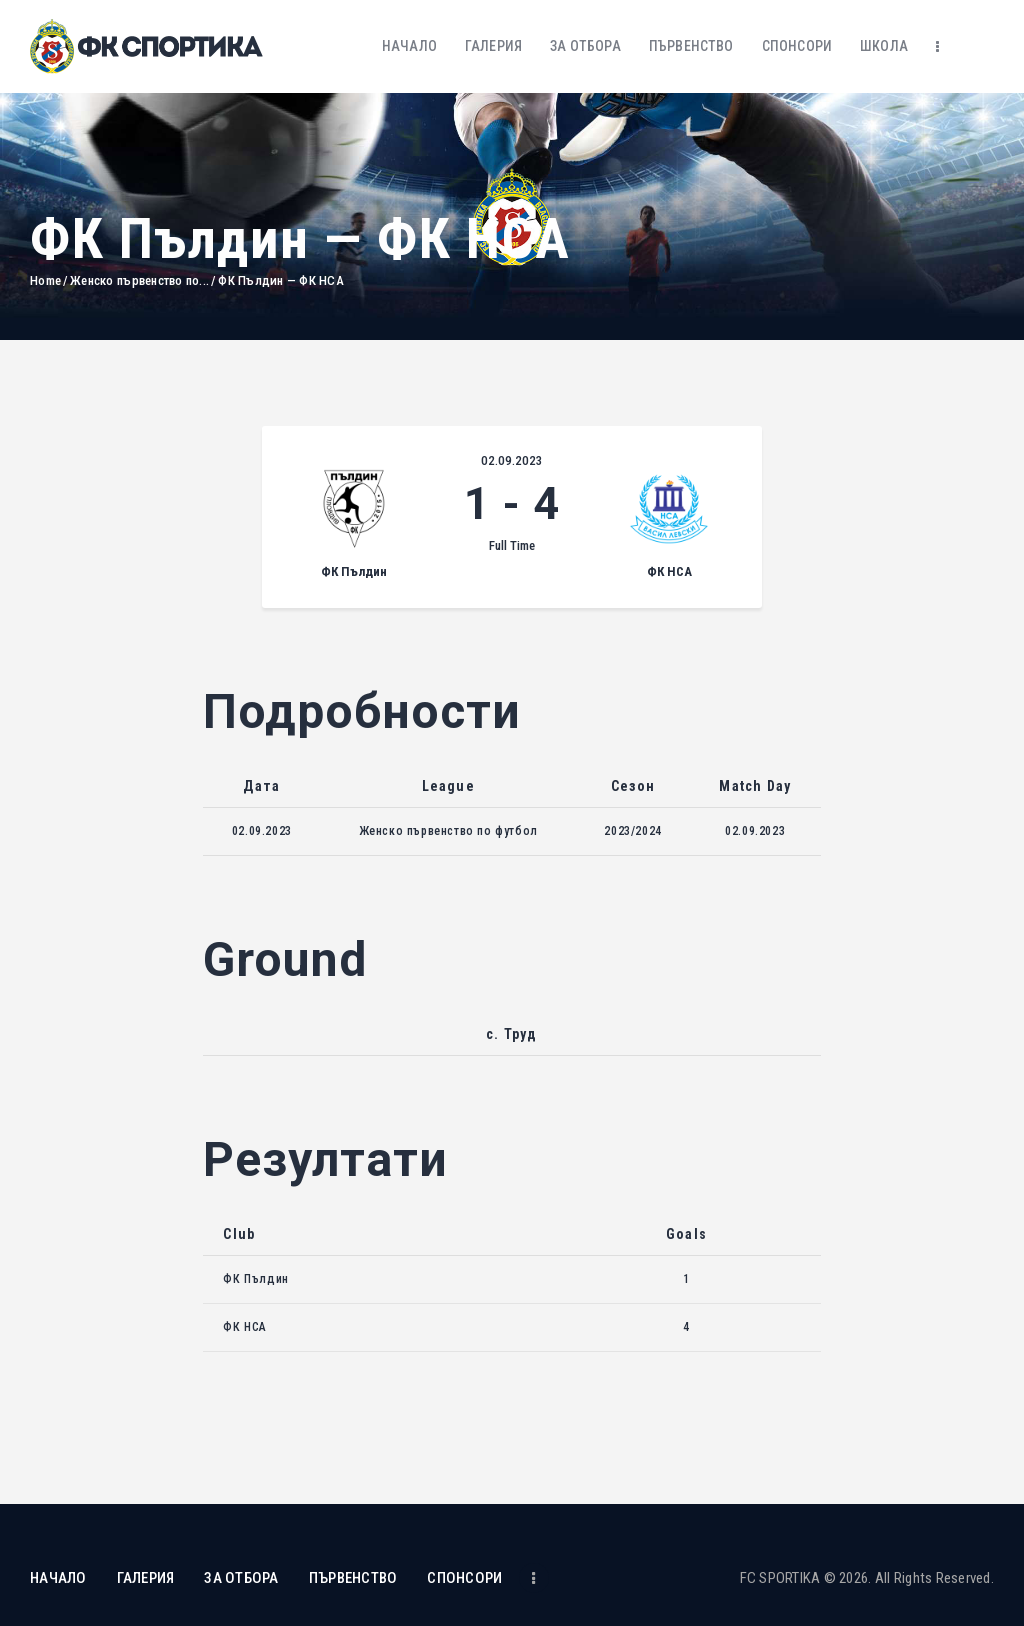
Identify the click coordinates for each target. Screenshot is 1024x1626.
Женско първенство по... (139, 280)
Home (45, 280)
